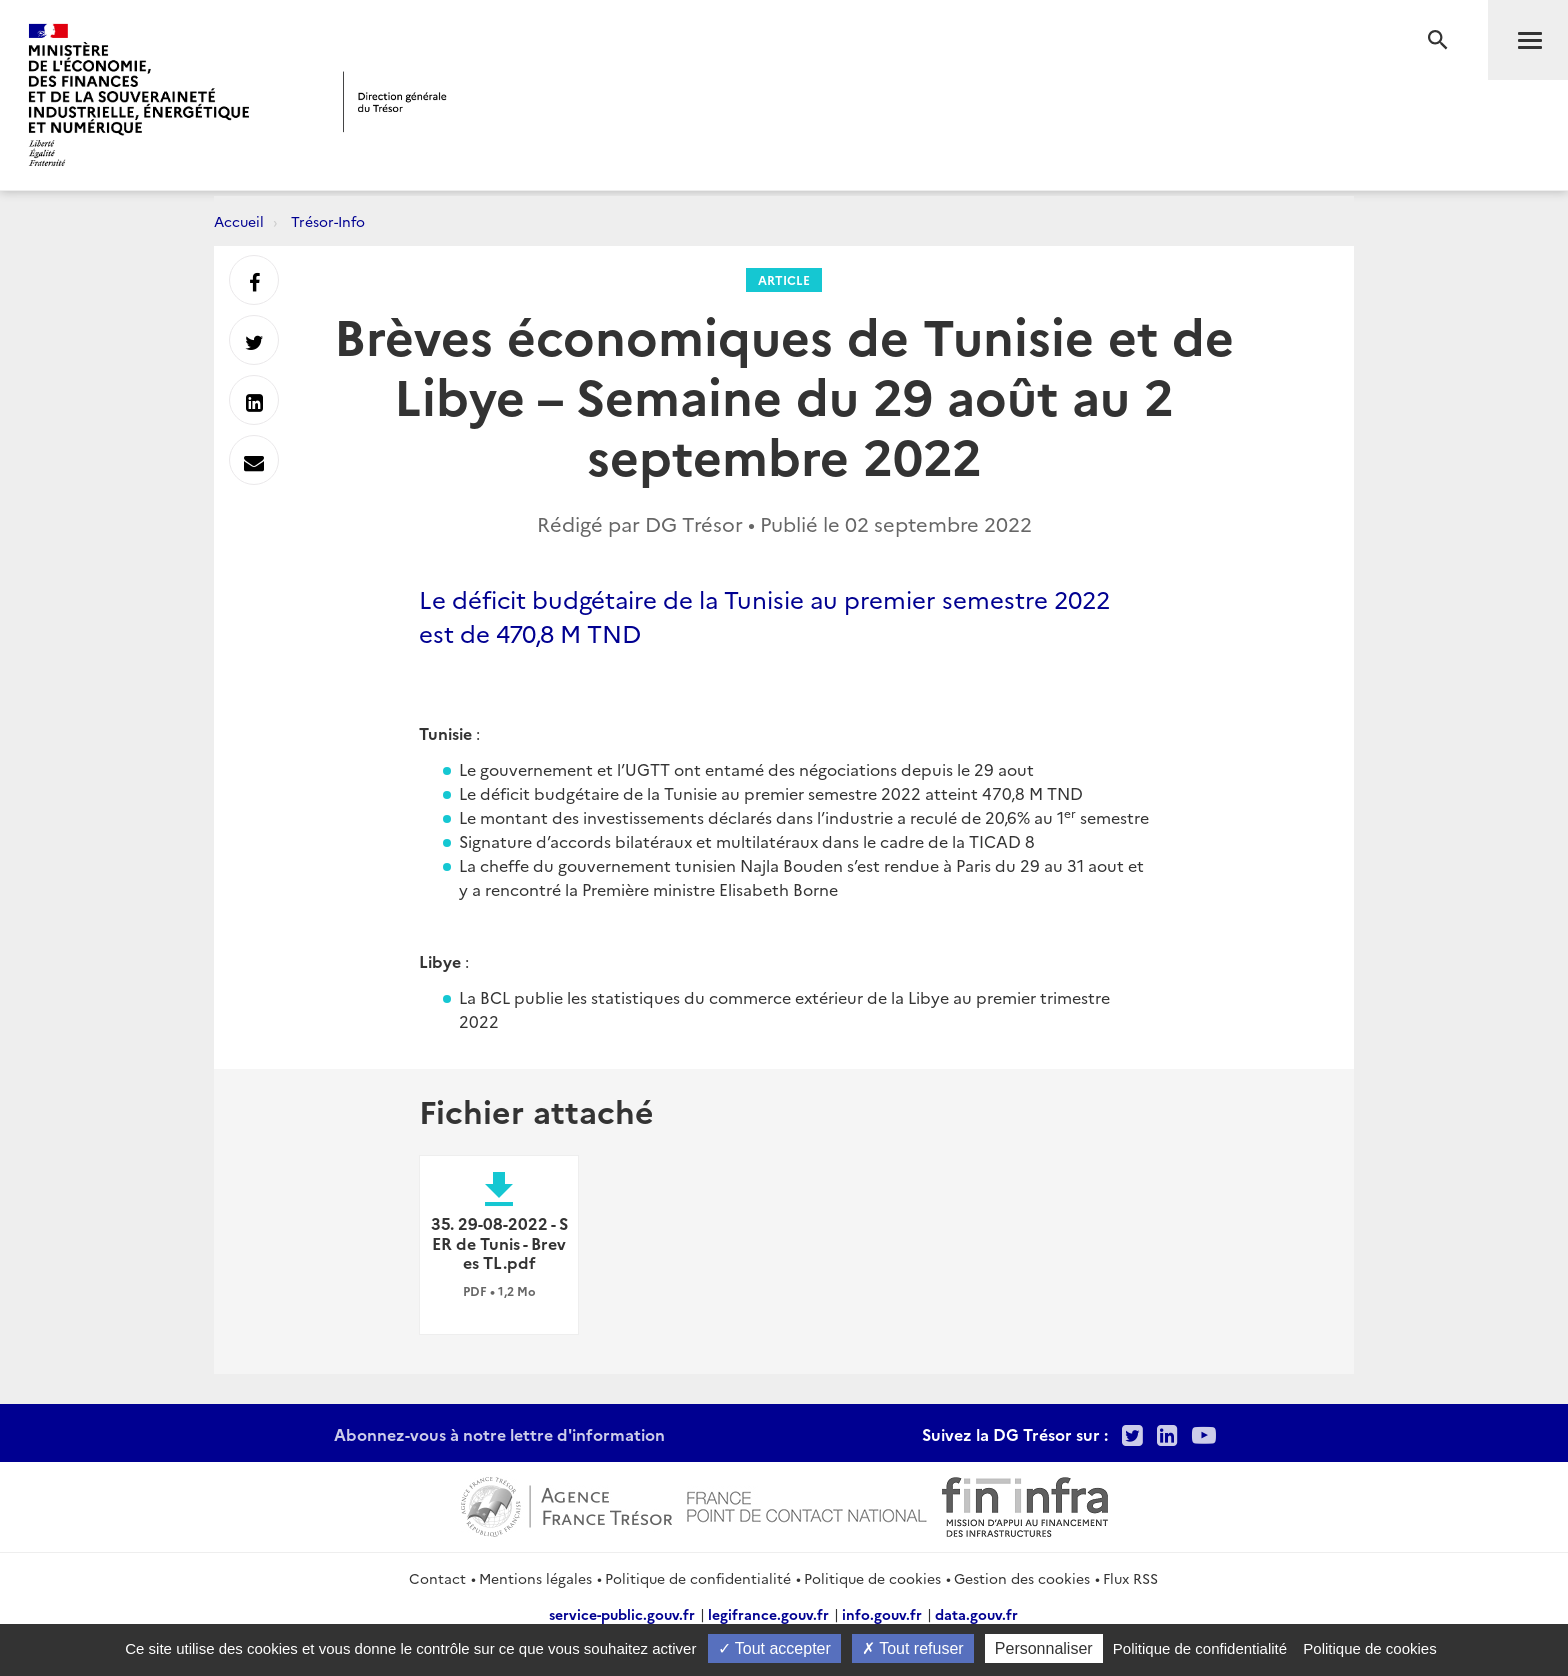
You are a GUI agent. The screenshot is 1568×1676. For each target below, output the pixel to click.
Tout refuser (913, 1648)
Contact (437, 1578)
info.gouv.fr (882, 1614)
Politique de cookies (872, 1578)
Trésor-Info (328, 221)
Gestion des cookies (1022, 1578)
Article (784, 279)
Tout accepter (774, 1648)
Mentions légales (535, 1578)
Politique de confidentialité (698, 1578)
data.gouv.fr (976, 1614)
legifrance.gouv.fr (768, 1614)
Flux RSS (1130, 1578)
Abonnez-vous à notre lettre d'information (499, 1434)
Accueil (239, 221)
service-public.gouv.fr (622, 1614)
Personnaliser (1044, 1648)
